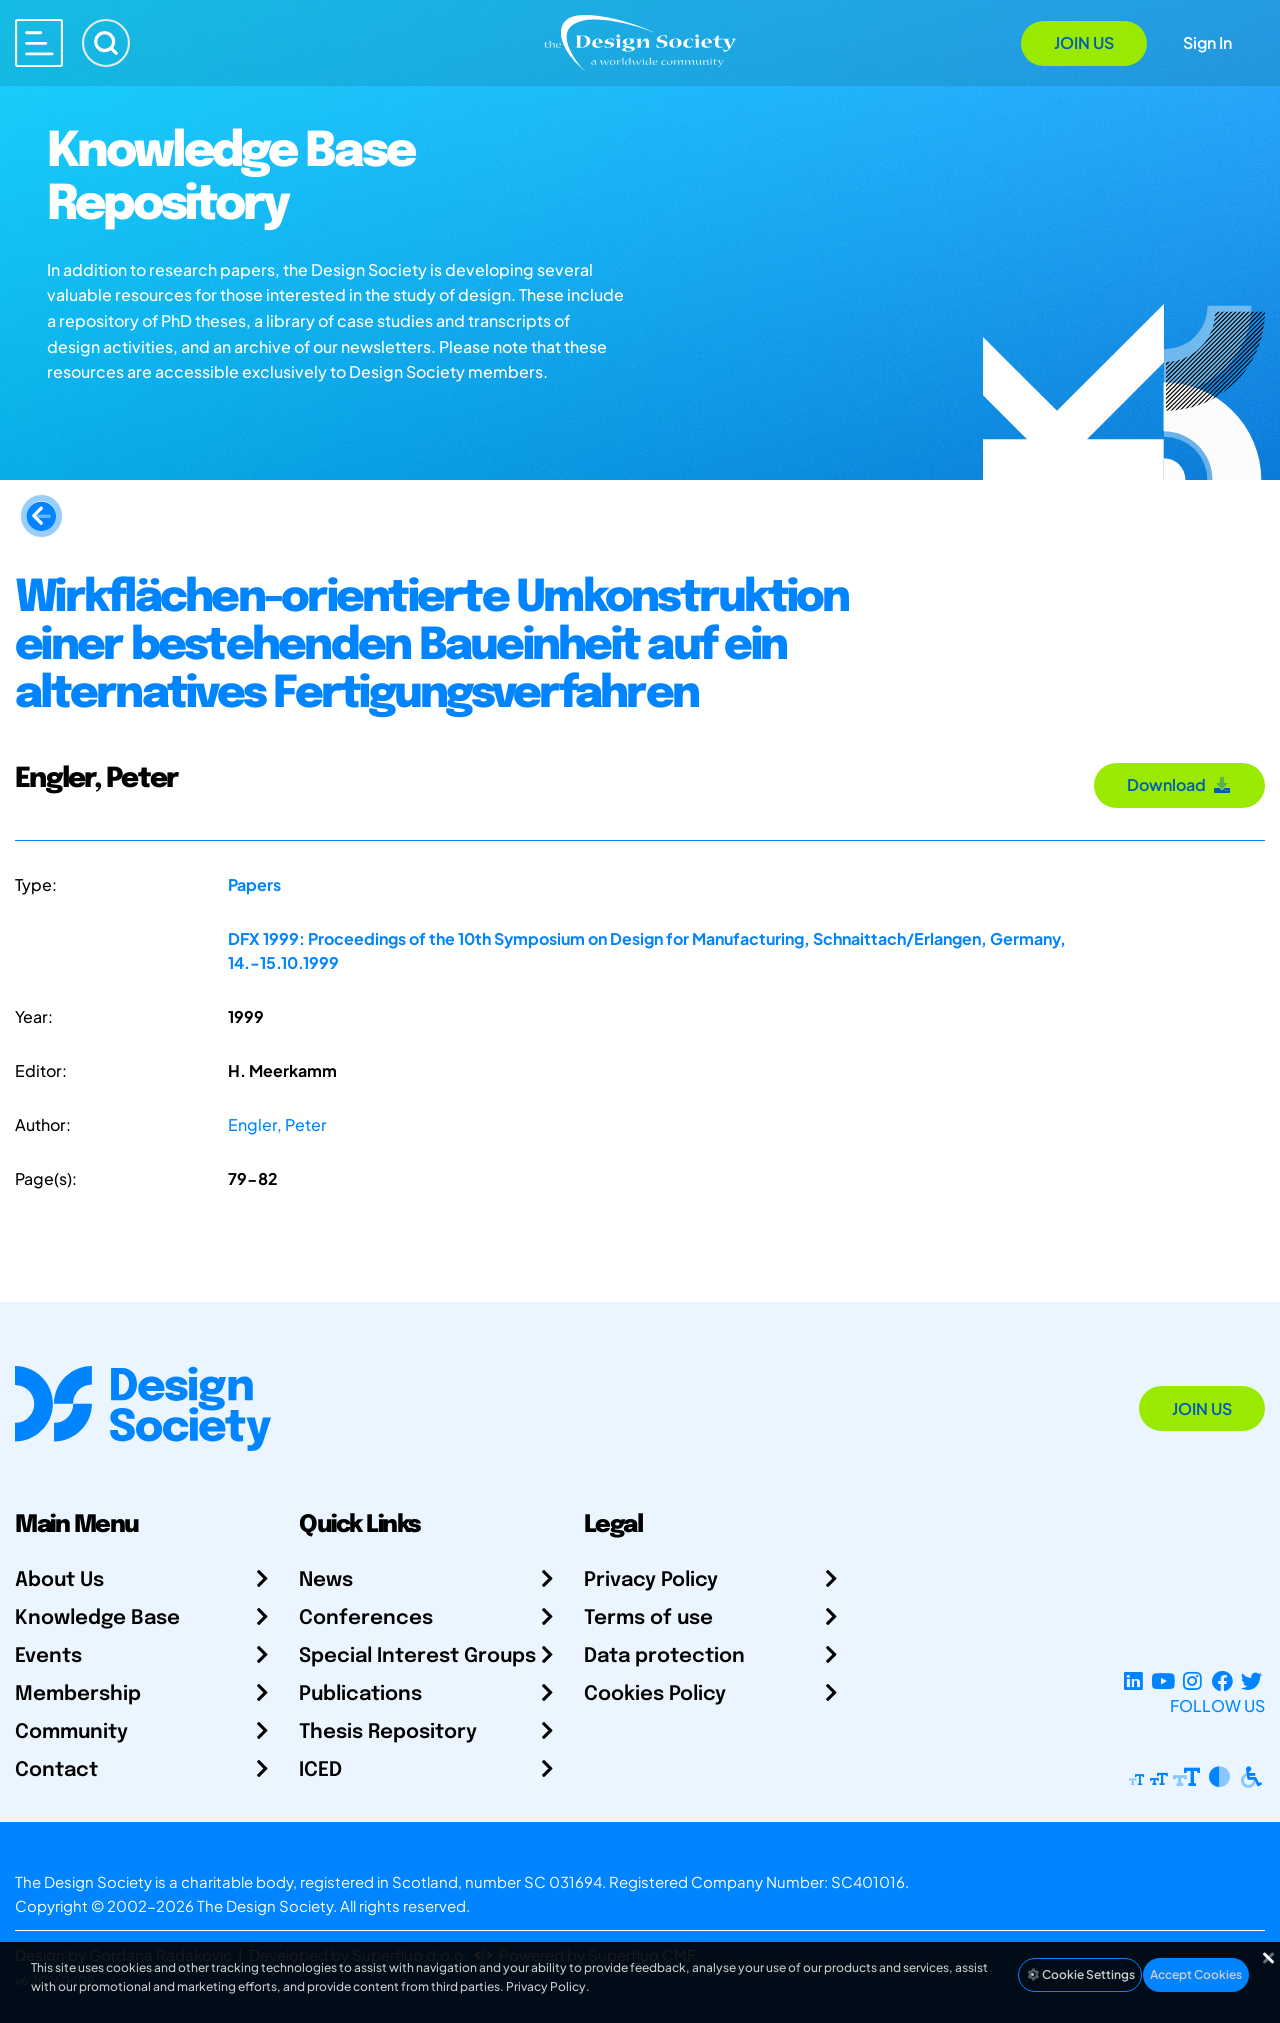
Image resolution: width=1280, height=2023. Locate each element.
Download (1179, 784)
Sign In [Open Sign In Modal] (1207, 42)
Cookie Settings (1080, 1974)
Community (71, 1732)
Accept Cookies (1196, 1974)
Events (48, 1656)
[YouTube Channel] (1162, 1681)
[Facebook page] (1222, 1681)
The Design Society (265, 1905)
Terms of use (648, 1618)
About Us (59, 1580)
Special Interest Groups (417, 1656)
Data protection (664, 1656)
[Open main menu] (39, 43)
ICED (320, 1770)
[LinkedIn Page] (1133, 1681)
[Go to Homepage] (640, 41)
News (326, 1580)
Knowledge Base (97, 1618)
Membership (78, 1694)
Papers (254, 884)
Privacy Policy (651, 1580)
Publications (360, 1694)
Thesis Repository (388, 1732)
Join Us (1084, 42)
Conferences (366, 1618)
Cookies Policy (655, 1694)
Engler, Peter (277, 1124)
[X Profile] (1251, 1681)
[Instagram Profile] (1192, 1681)
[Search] (106, 43)
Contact (56, 1770)
